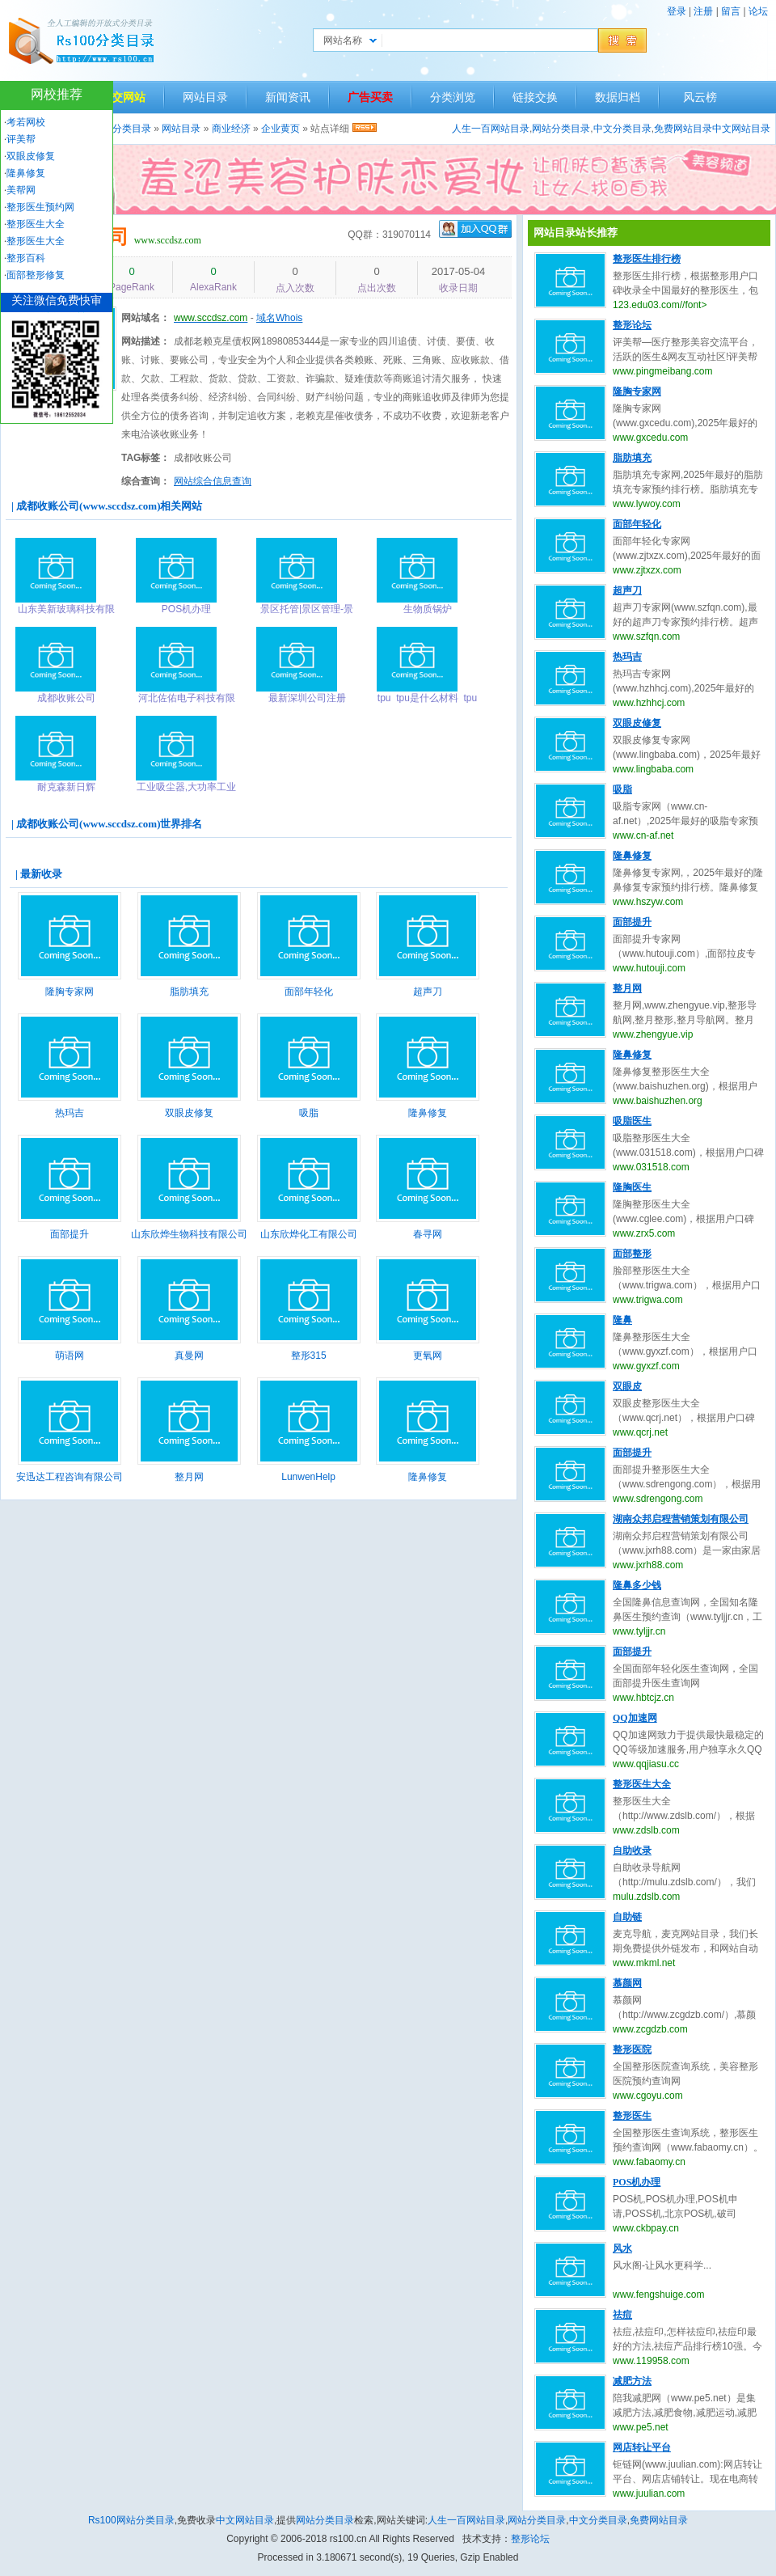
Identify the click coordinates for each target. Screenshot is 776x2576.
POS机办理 (636, 2182)
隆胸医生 (632, 1187)
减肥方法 (632, 2381)
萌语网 (69, 1355)
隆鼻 (622, 1320)
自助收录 (632, 1850)
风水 (622, 2248)
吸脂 (308, 1113)
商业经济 (231, 128)
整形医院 (632, 2049)
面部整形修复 (35, 275)
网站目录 (205, 97)
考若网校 (25, 122)
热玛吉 (69, 1113)
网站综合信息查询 (212, 481)
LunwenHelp (308, 1477)
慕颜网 (627, 1983)
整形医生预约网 (40, 207)
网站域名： (145, 318)
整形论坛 (632, 325)
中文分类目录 (622, 128)
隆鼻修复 (427, 1113)
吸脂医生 (632, 1121)
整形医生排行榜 (647, 258)
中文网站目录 (741, 128)
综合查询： (145, 481)
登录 (676, 11)
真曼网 (189, 1355)
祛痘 (622, 2314)
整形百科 (25, 258)
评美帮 (21, 139)
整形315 (309, 1355)
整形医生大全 (642, 1784)
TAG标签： (145, 457)
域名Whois (279, 318)
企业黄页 (280, 128)
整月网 (189, 1477)
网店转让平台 (642, 2447)
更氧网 (427, 1355)
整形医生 (632, 2115)
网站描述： (145, 341)
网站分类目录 (561, 128)
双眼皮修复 (189, 1113)
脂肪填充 (189, 991)
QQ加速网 (635, 1718)
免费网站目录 (683, 128)
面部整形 (632, 1253)
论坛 (758, 11)
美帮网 (21, 190)
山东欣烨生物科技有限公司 (189, 1234)
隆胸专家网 (69, 991)
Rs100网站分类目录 (131, 2520)
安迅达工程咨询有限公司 (69, 1477)
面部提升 (69, 1234)
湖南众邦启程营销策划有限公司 (681, 1519)
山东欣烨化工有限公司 (308, 1234)
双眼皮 (627, 1386)
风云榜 (700, 97)
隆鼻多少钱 (637, 1585)
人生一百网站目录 (490, 128)
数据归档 (617, 97)
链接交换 (535, 97)
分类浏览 (452, 97)
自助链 (627, 1916)
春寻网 (427, 1234)
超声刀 (427, 991)
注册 (703, 11)
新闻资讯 (287, 97)
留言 (730, 11)
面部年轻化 (309, 991)
